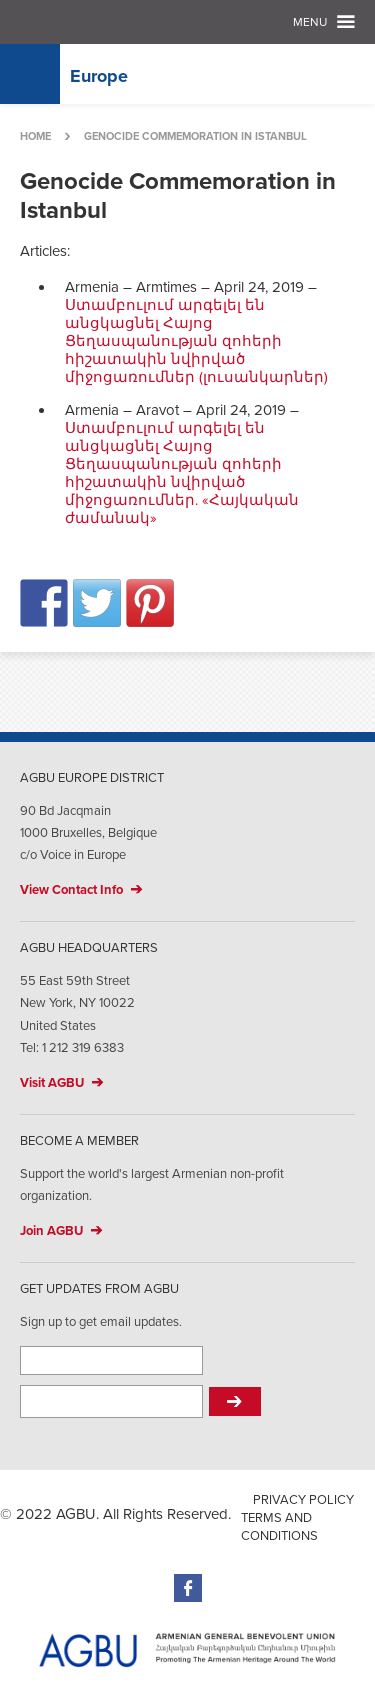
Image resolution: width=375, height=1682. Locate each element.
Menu (310, 22)
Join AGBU (51, 1231)
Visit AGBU (52, 1083)
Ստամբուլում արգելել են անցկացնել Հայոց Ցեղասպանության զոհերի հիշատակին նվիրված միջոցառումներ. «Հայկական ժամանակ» (182, 473)
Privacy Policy (303, 1500)
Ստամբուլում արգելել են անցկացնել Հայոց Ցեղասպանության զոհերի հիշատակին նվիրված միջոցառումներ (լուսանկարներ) (196, 341)
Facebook (188, 1588)
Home (35, 136)
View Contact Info (71, 890)
